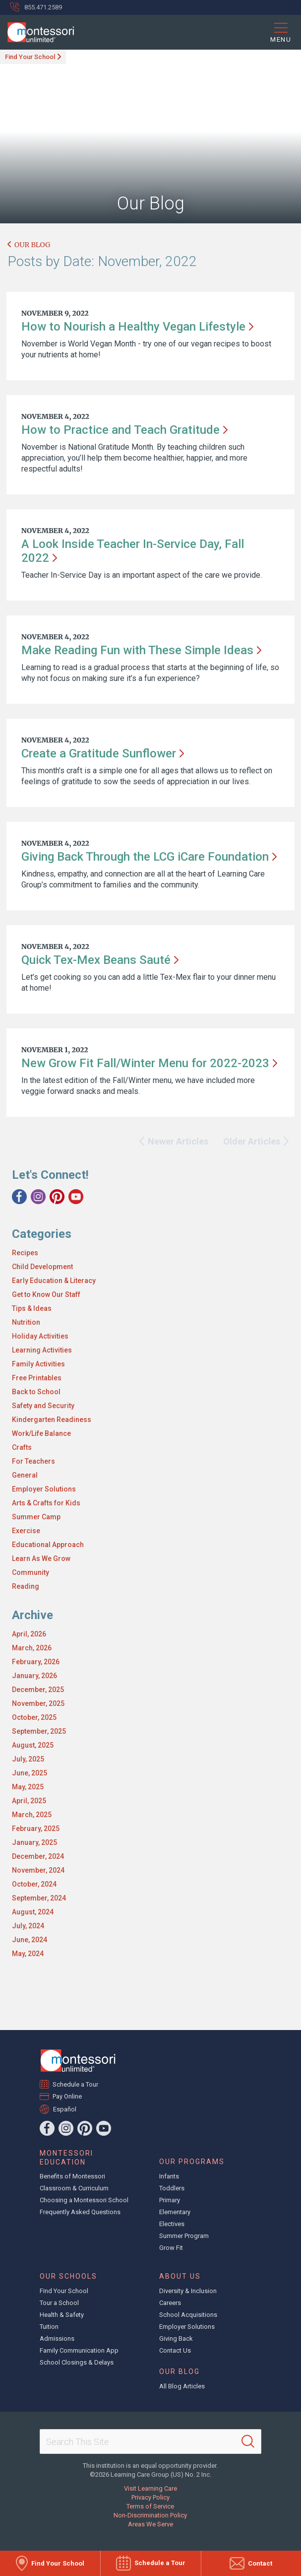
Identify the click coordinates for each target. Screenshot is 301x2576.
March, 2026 (32, 1648)
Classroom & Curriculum (74, 2188)
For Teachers (33, 1461)
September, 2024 (39, 1898)
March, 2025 (32, 1815)
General (25, 1475)
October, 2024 (34, 1884)
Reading (25, 1586)
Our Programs (192, 2162)
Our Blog (28, 244)
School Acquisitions (188, 2314)
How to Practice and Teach (124, 430)
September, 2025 (39, 1731)
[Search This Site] (150, 2441)
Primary (169, 2200)
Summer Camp (36, 1517)
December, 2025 (38, 1690)
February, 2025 (36, 1828)
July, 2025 (28, 1759)
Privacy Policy (150, 2497)
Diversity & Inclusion (188, 2291)
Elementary (174, 2212)
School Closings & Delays (77, 2362)
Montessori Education (66, 2157)
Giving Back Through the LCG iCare (149, 857)
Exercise (26, 1531)
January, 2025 (34, 1842)
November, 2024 (38, 1870)
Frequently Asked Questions (80, 2212)
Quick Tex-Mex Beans (100, 960)
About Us (180, 2276)
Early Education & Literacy (54, 1281)
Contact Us (175, 2350)
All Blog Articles (182, 2386)
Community (30, 1572)
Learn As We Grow (41, 1558)
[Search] (247, 2441)
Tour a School (59, 2302)
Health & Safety (62, 2314)
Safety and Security (43, 1406)
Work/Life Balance (41, 1433)
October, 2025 (34, 1717)
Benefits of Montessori (72, 2176)
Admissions (57, 2338)
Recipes (25, 1253)
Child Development (42, 1267)
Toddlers (171, 2188)
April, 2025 (29, 1801)
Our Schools (68, 2276)
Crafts (22, 1447)
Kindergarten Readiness (51, 1420)
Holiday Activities (40, 1336)
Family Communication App (79, 2350)
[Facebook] (19, 1196)
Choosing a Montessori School (84, 2200)
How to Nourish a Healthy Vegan (137, 327)
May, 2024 (28, 1954)
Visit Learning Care (150, 2488)
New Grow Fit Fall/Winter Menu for (149, 1063)
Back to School (36, 1392)
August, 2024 (33, 1912)
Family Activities (38, 1364)
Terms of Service (150, 2506)
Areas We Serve (150, 2524)
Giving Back (176, 2338)
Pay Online (67, 2096)
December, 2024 (38, 1856)
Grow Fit (171, 2247)
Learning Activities (42, 1350)
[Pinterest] (57, 1196)
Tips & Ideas (32, 1308)
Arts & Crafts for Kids (46, 1503)
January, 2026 (34, 1676)
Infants (169, 2176)
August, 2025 (33, 1745)
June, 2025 (29, 1773)
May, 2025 (28, 1787)
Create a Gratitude (102, 753)
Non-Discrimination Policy (150, 2515)
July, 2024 (28, 1926)
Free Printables (36, 1378)
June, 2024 (29, 1940)
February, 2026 (36, 1662)
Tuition (49, 2326)
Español (64, 2108)
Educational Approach (48, 1545)
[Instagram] (38, 1196)
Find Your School (30, 57)
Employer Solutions (44, 1489)
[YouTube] (75, 1196)
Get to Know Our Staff (46, 1294)
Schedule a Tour (75, 2084)
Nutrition (26, 1322)
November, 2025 (38, 1703)
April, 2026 (29, 1634)
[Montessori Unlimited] (37, 32)
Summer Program (184, 2235)
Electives (171, 2224)
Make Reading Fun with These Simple (141, 650)
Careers (170, 2302)
